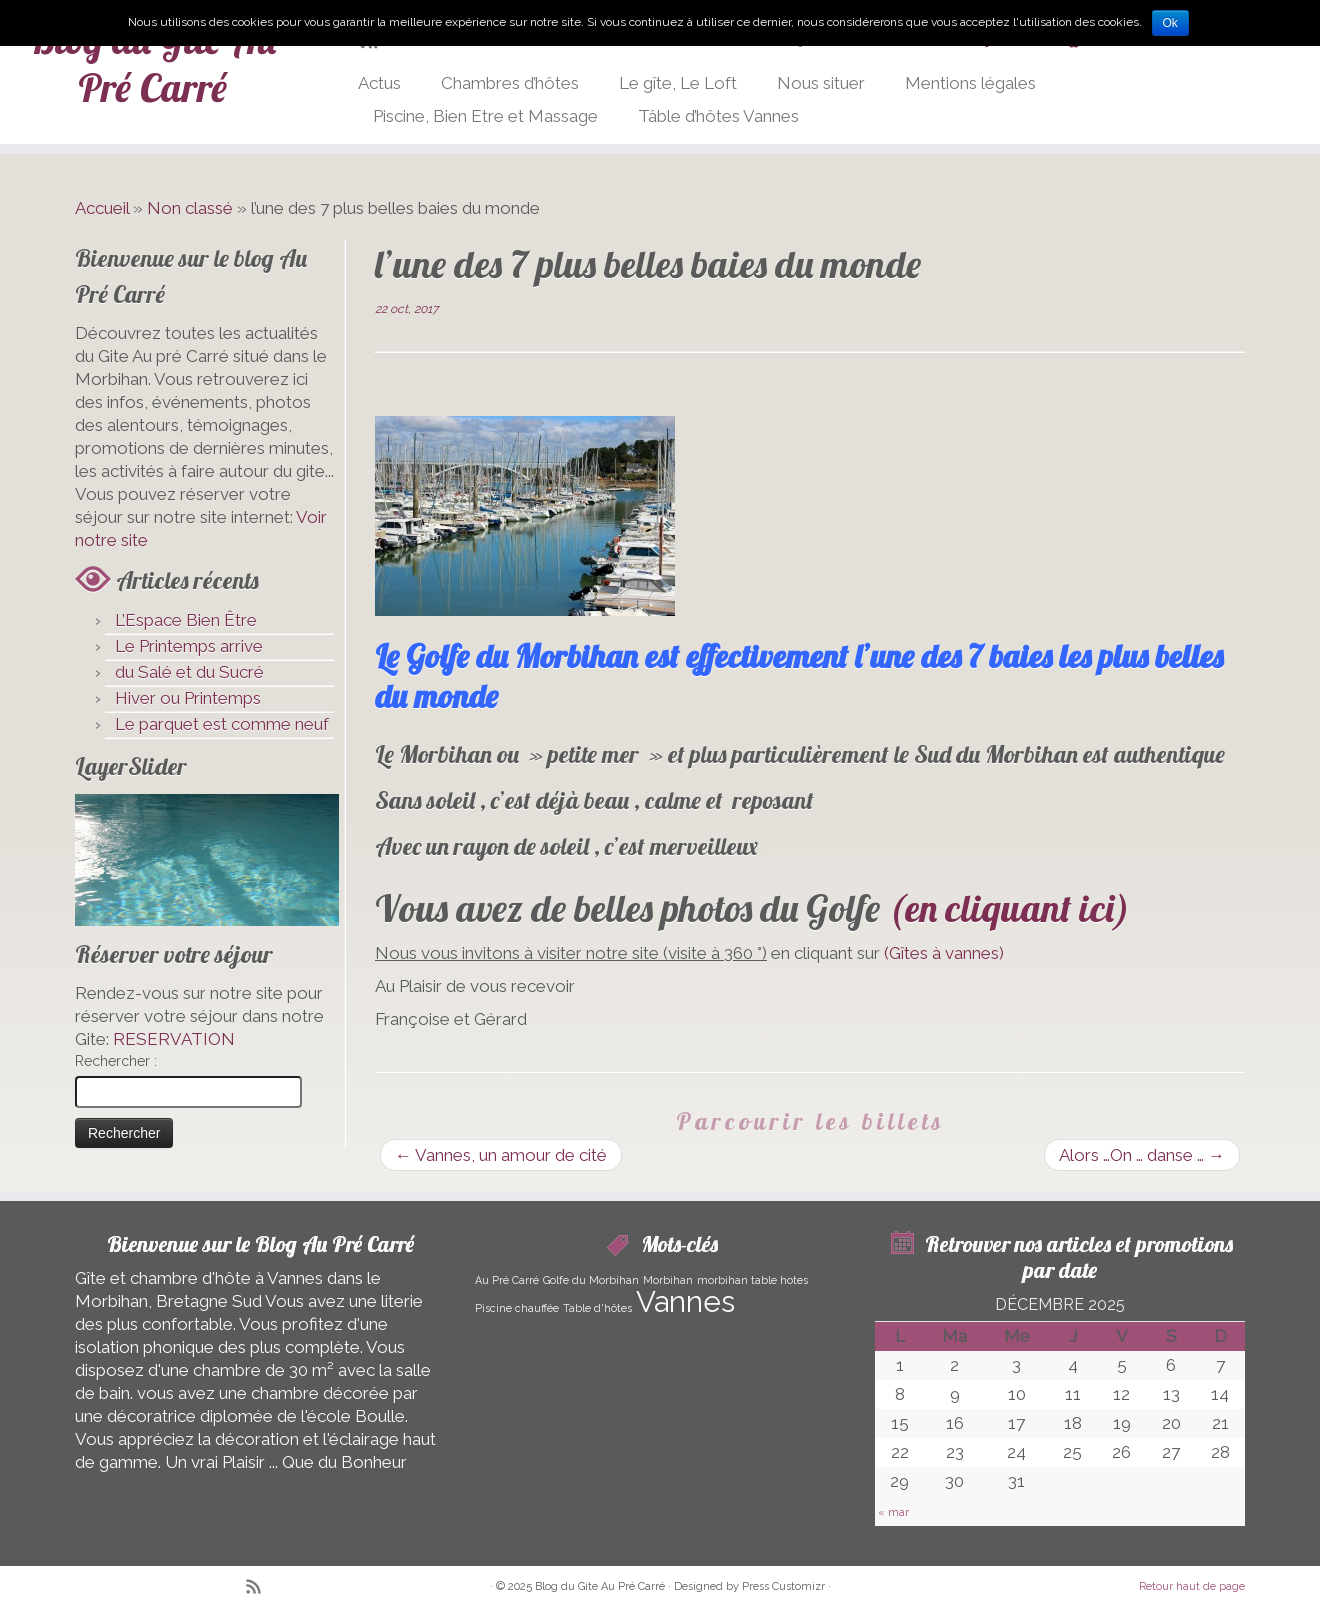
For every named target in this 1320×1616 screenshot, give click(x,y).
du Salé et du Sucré (189, 672)
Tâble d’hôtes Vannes (718, 116)
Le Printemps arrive (189, 646)
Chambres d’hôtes (510, 83)
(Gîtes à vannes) (944, 953)
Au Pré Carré (507, 1280)
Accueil (102, 208)
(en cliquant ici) (1009, 908)
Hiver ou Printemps (188, 698)
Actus (379, 83)
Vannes (685, 1301)
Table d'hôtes (597, 1308)
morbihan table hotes (752, 1280)
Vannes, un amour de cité (501, 1155)
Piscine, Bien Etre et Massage (485, 116)
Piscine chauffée (517, 1308)
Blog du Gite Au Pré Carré (152, 63)
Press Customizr (783, 1586)
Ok (1170, 23)
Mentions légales (970, 83)
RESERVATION (174, 1039)
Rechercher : (116, 1061)
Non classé (190, 208)
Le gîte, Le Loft (678, 83)
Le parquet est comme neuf (222, 724)
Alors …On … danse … (1142, 1155)
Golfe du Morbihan (591, 1280)
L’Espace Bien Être (186, 620)
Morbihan (668, 1280)
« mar (893, 1512)
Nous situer (821, 83)
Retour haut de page (1192, 1586)
